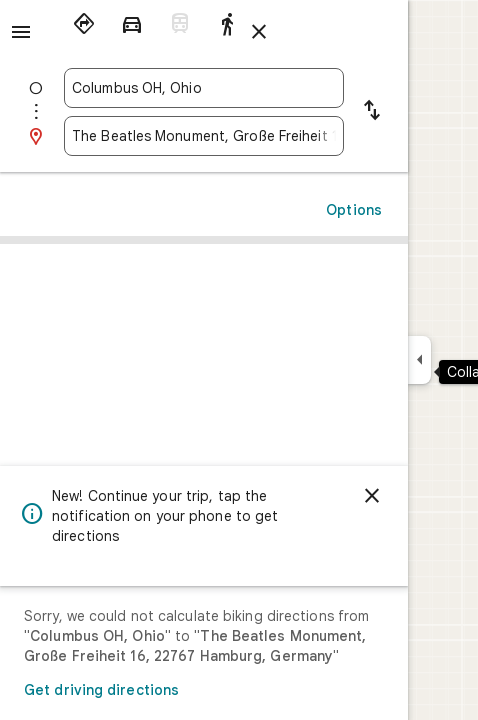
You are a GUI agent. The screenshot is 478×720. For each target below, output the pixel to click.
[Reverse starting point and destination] (372, 112)
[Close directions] (259, 32)
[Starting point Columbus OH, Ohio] (204, 88)
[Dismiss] (372, 496)
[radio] (84, 24)
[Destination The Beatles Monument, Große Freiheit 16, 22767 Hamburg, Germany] (204, 136)
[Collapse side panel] (419, 360)
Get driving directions (101, 690)
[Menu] (21, 32)
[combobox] (204, 88)
